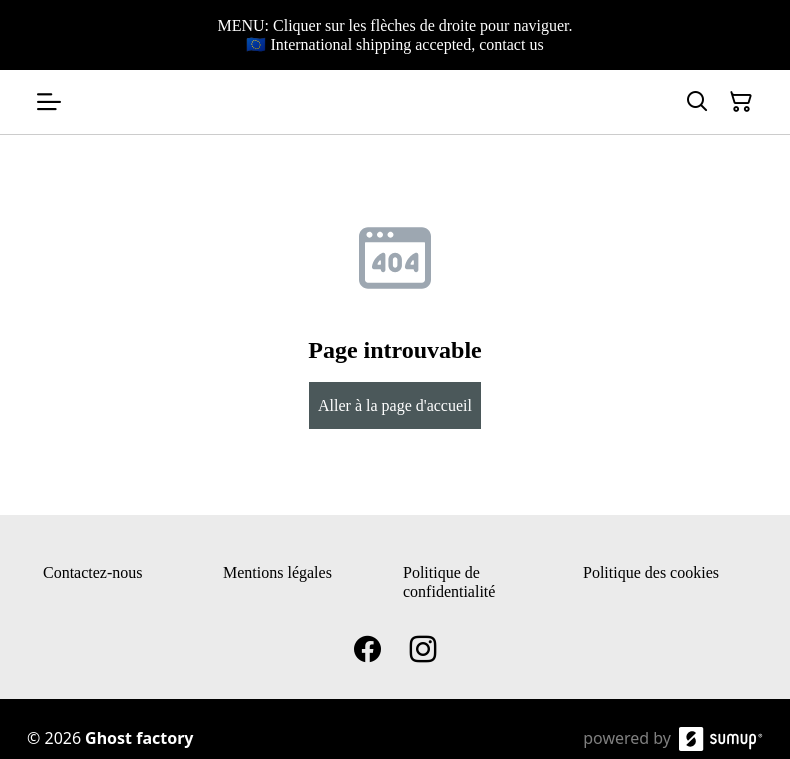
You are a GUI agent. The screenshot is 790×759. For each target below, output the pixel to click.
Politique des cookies (651, 572)
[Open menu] (49, 102)
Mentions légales (277, 572)
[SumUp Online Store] (721, 739)
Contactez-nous (93, 572)
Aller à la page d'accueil (395, 405)
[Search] (697, 102)
